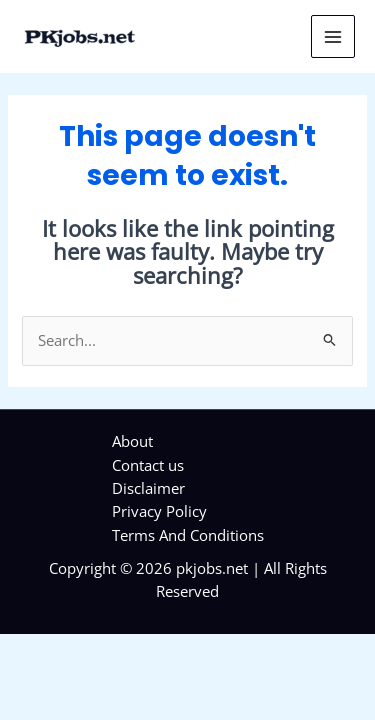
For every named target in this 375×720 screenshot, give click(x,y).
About (132, 441)
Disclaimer (148, 488)
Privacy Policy (159, 511)
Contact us (148, 465)
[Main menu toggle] (333, 37)
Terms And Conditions (188, 535)
